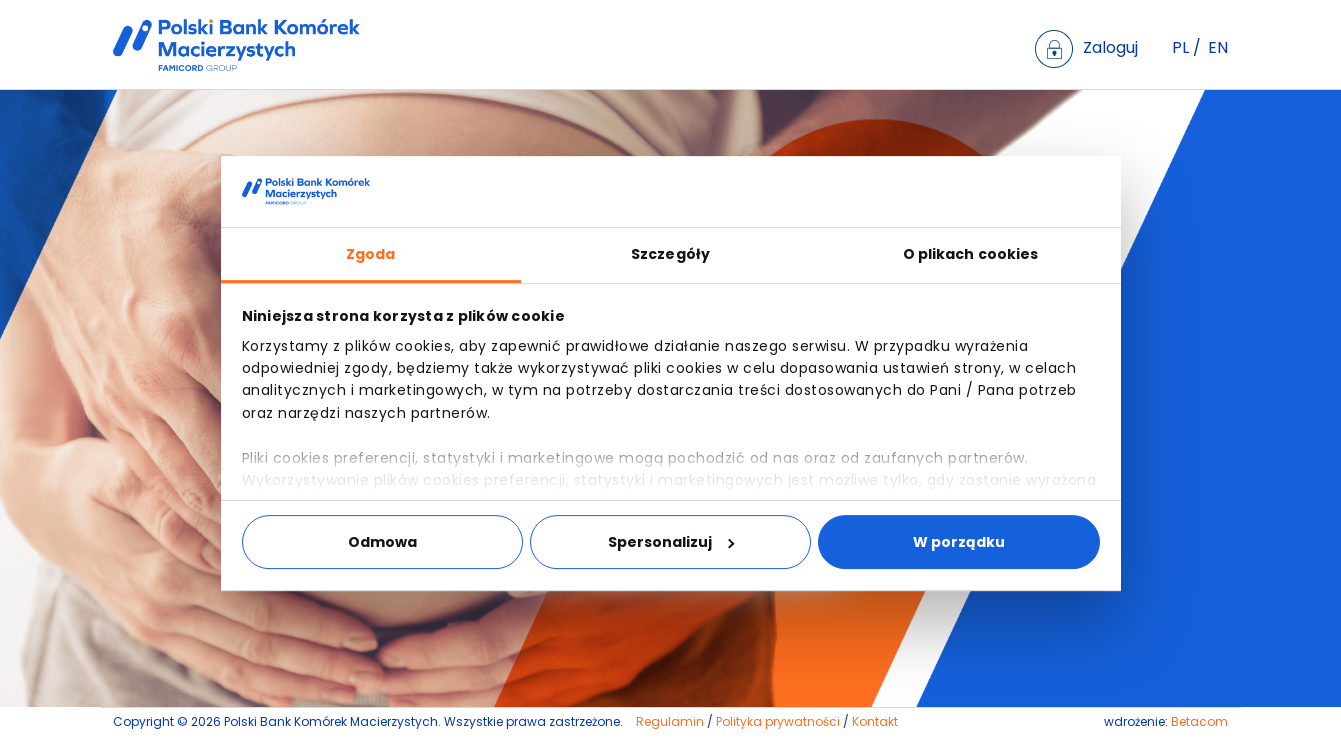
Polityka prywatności (778, 721)
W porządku (959, 542)
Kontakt (875, 721)
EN (1218, 47)
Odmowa (382, 542)
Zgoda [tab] (371, 254)
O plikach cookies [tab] (971, 254)
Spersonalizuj (671, 542)
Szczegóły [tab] (670, 254)
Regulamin (670, 721)
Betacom (1199, 721)
